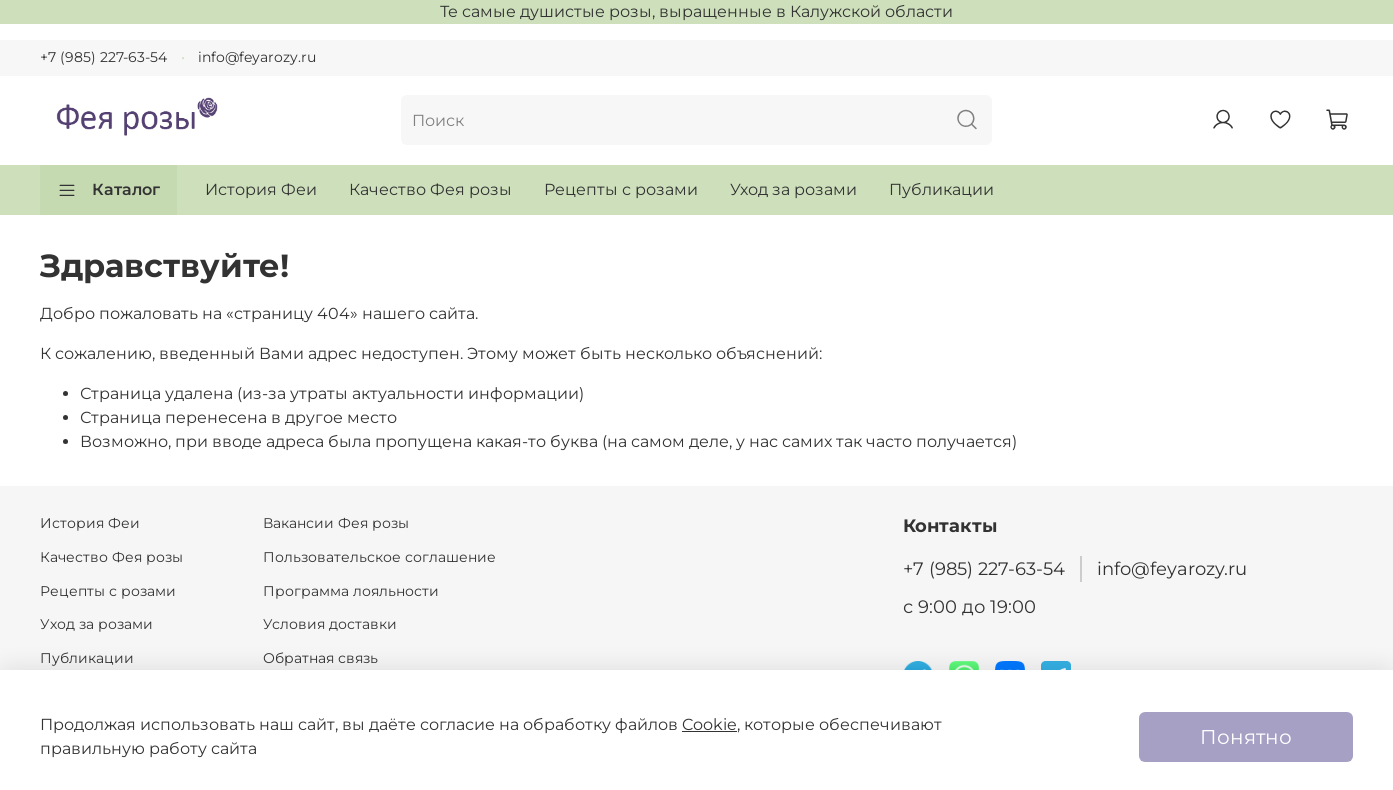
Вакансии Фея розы (336, 523)
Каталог (108, 190)
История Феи (261, 189)
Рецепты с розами (621, 189)
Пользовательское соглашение (379, 557)
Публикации (941, 189)
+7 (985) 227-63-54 (103, 57)
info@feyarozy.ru (257, 57)
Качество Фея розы (430, 189)
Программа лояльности (351, 591)
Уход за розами (793, 189)
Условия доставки (330, 624)
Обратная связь (320, 658)
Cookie (709, 724)
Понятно (1246, 737)
